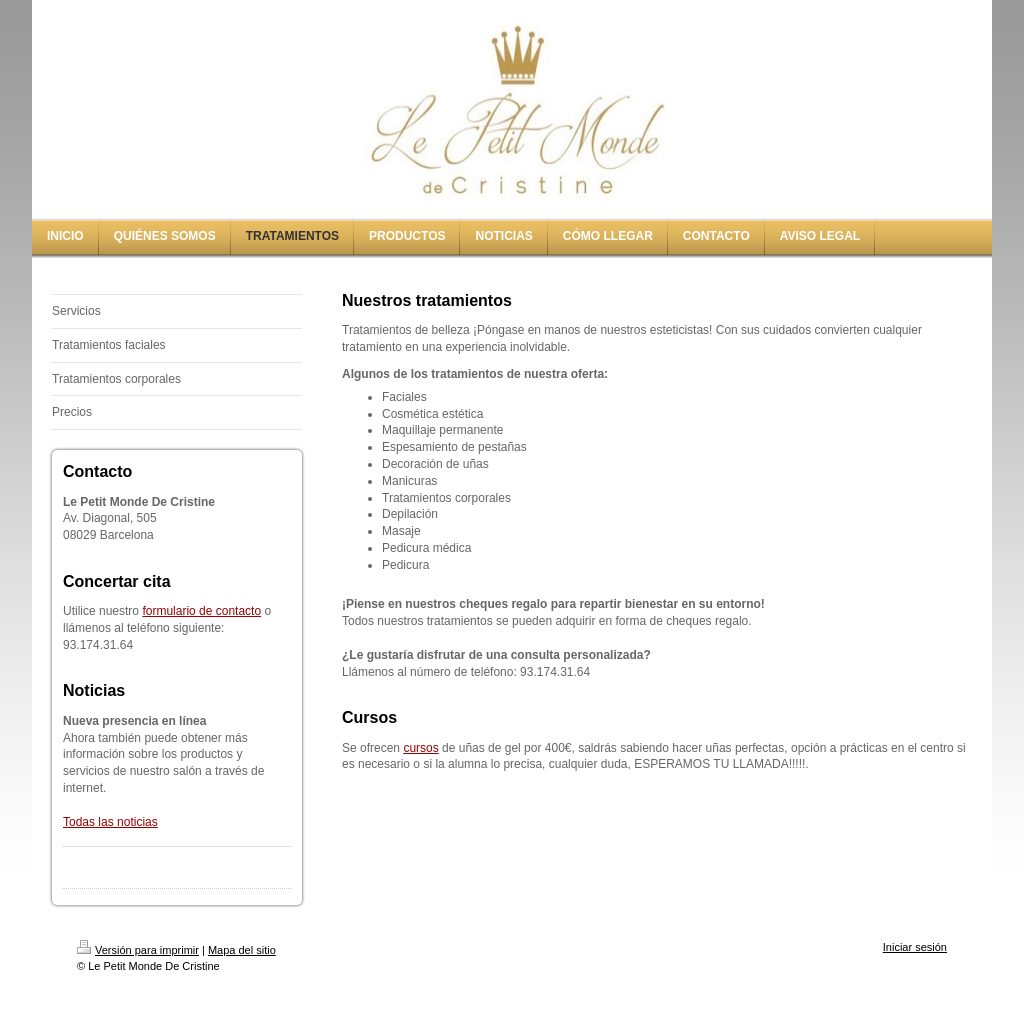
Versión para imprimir (138, 950)
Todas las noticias (110, 822)
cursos (420, 748)
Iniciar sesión (915, 947)
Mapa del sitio (242, 950)
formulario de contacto (201, 611)
